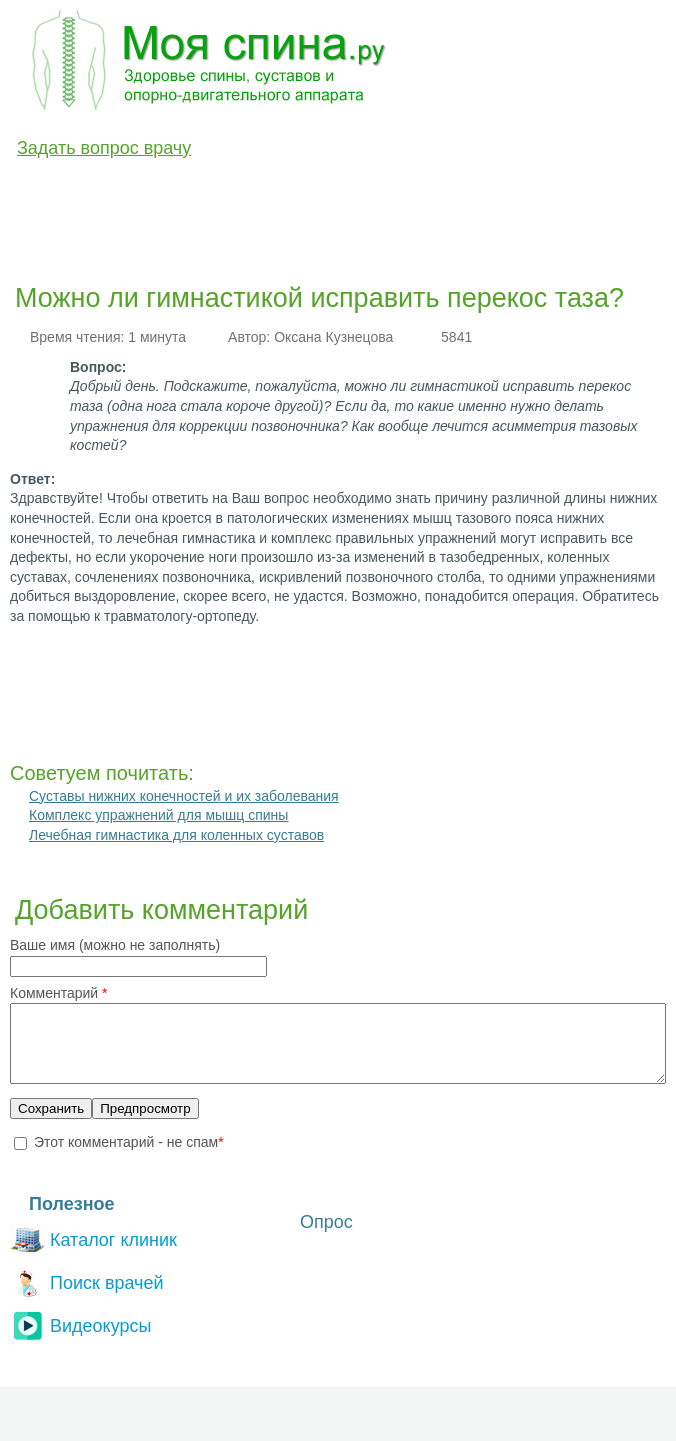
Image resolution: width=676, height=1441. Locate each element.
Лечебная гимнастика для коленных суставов (176, 835)
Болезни (53, 193)
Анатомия (475, 193)
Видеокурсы (80, 1338)
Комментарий (59, 993)
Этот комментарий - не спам (129, 1157)
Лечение (259, 193)
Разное (562, 193)
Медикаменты (364, 193)
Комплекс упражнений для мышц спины (158, 815)
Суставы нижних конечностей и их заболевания (184, 796)
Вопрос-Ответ (72, 239)
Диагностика (156, 193)
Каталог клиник (93, 1252)
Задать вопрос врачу (104, 148)
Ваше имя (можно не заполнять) (115, 945)
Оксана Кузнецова (333, 337)
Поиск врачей (87, 1295)
